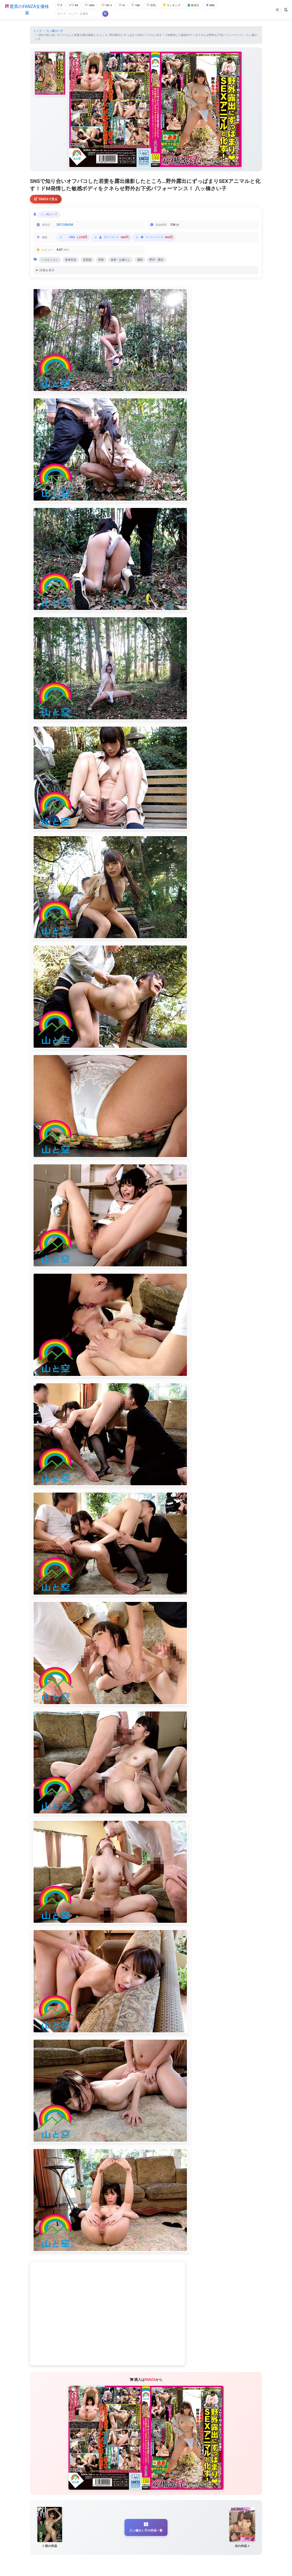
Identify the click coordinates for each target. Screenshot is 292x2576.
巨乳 (151, 5)
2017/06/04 (64, 225)
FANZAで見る (46, 199)
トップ (37, 30)
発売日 (193, 5)
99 (73, 5)
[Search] (78, 14)
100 (136, 5)
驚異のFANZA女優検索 (27, 9)
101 (107, 5)
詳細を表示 (46, 270)
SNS (210, 5)
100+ (90, 5)
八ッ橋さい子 (54, 30)
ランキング (172, 5)
